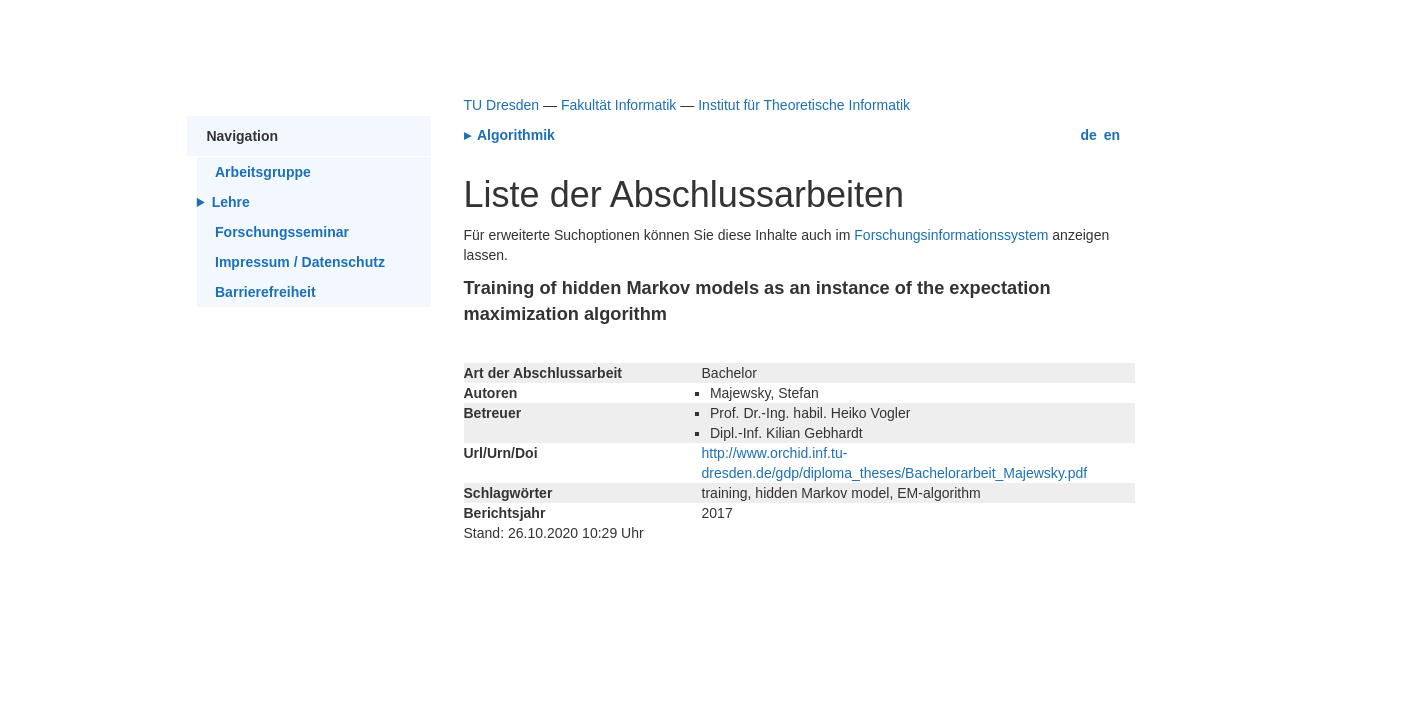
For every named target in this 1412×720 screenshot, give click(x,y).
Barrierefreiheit (265, 292)
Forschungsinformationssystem (951, 235)
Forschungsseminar (282, 232)
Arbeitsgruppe (263, 172)
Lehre (231, 202)
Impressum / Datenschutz (300, 262)
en (1112, 135)
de (1089, 135)
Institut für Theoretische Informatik (804, 105)
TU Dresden (502, 105)
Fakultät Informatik (618, 105)
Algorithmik (514, 135)
